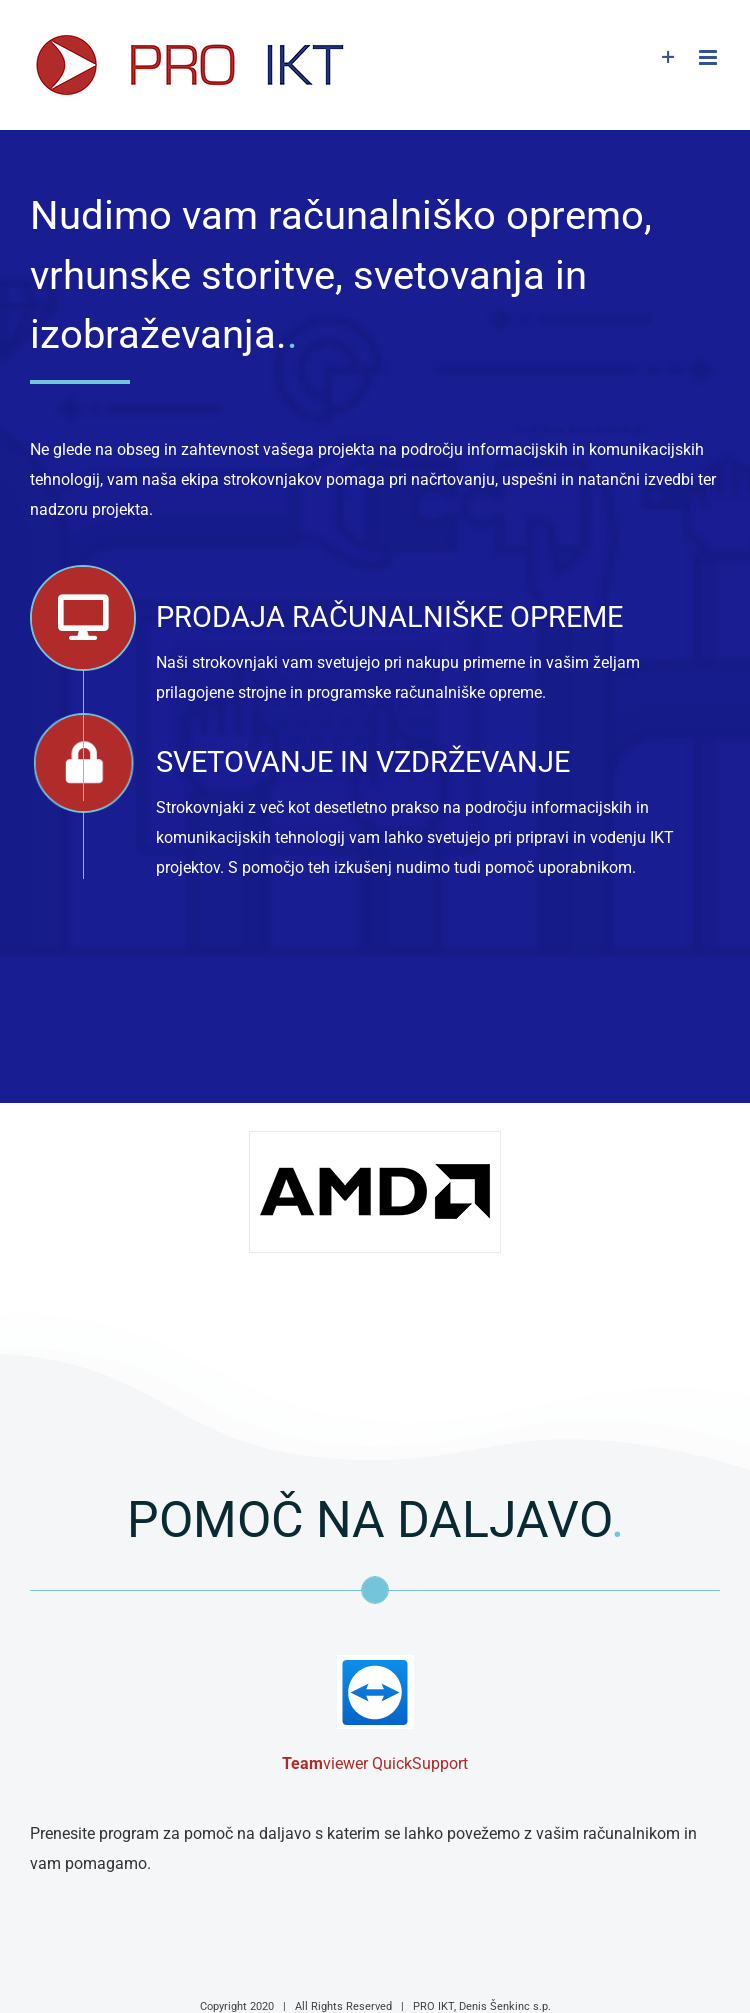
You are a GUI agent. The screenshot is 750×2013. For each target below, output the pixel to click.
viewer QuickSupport (375, 1763)
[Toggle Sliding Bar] (668, 57)
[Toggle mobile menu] (709, 57)
